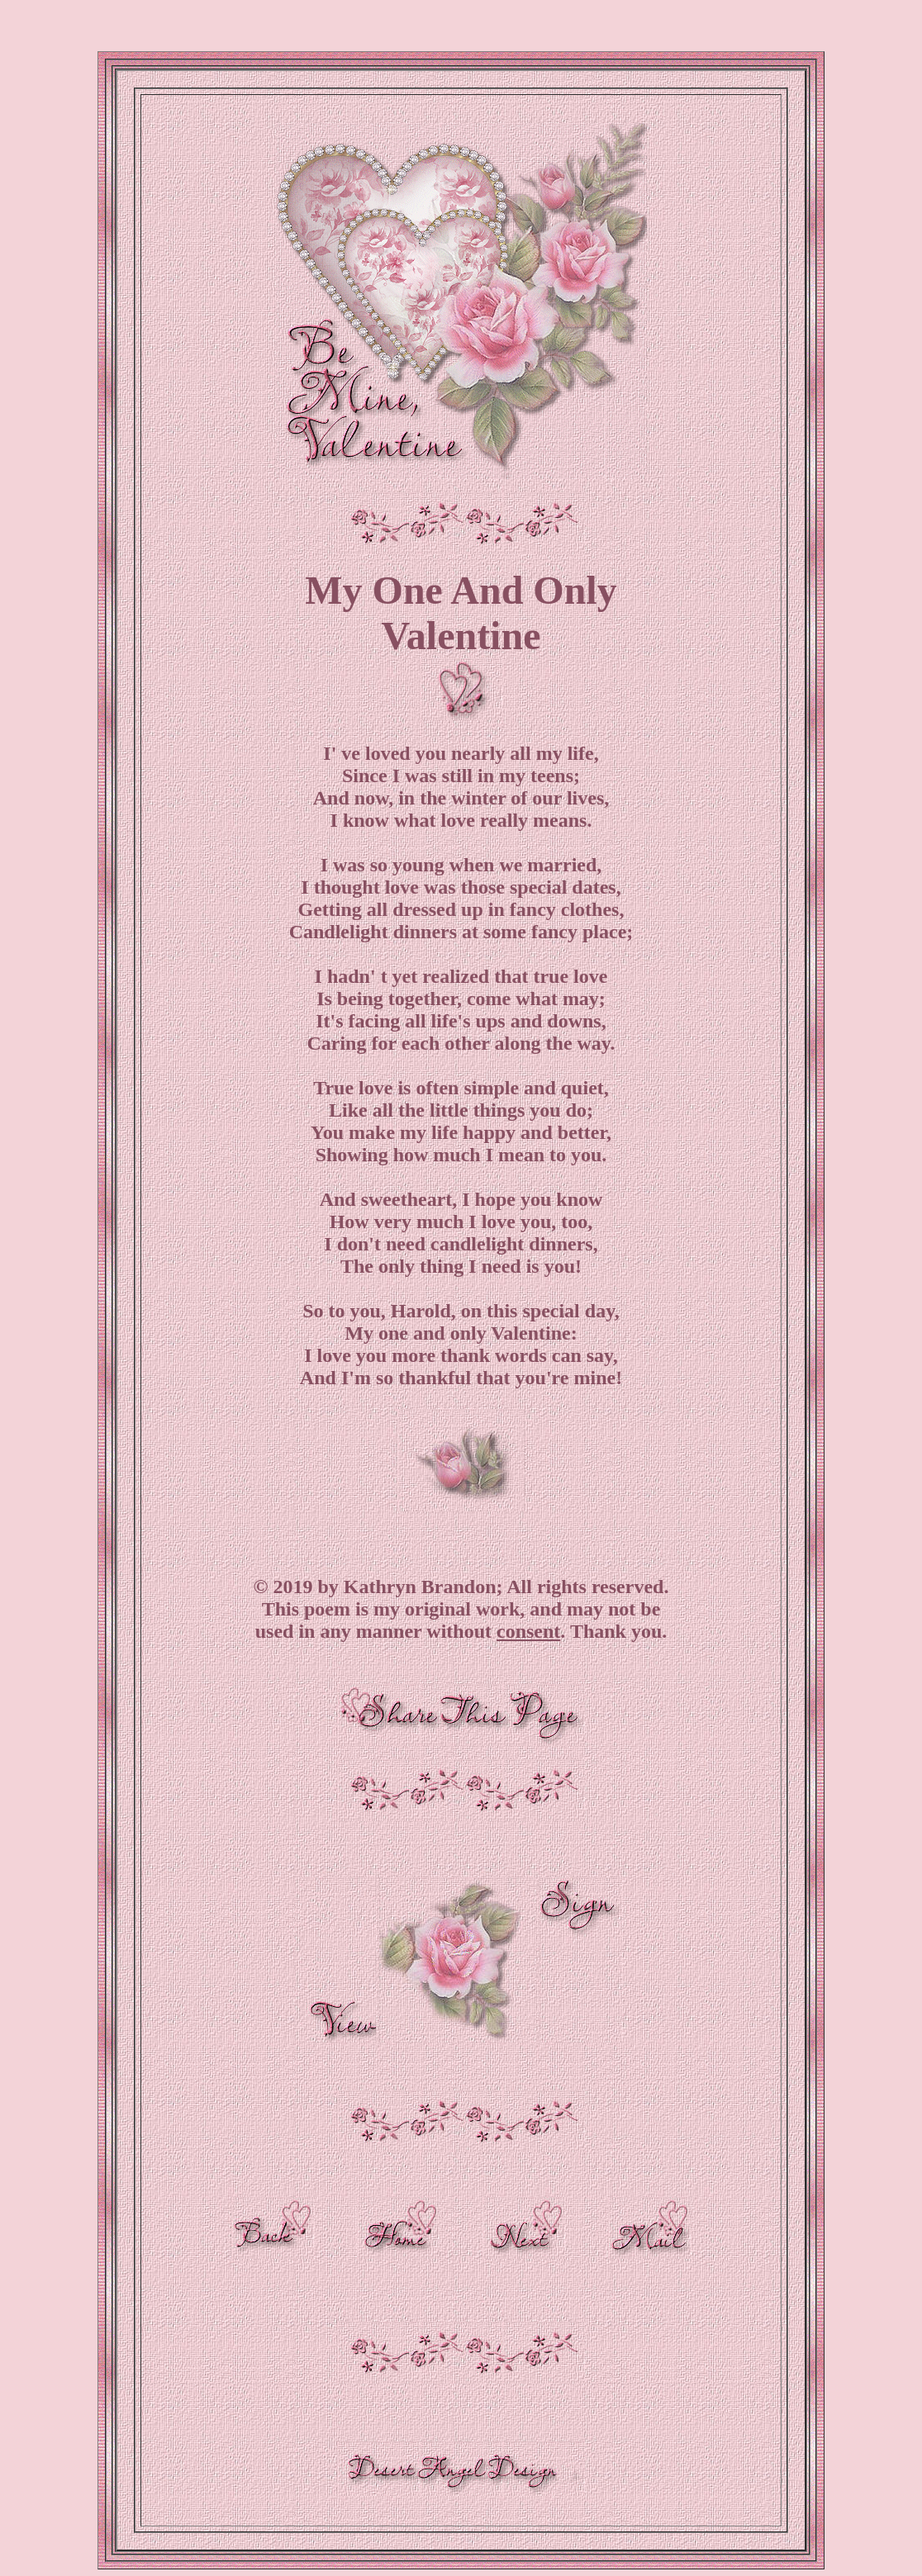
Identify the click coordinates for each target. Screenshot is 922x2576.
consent (528, 1631)
